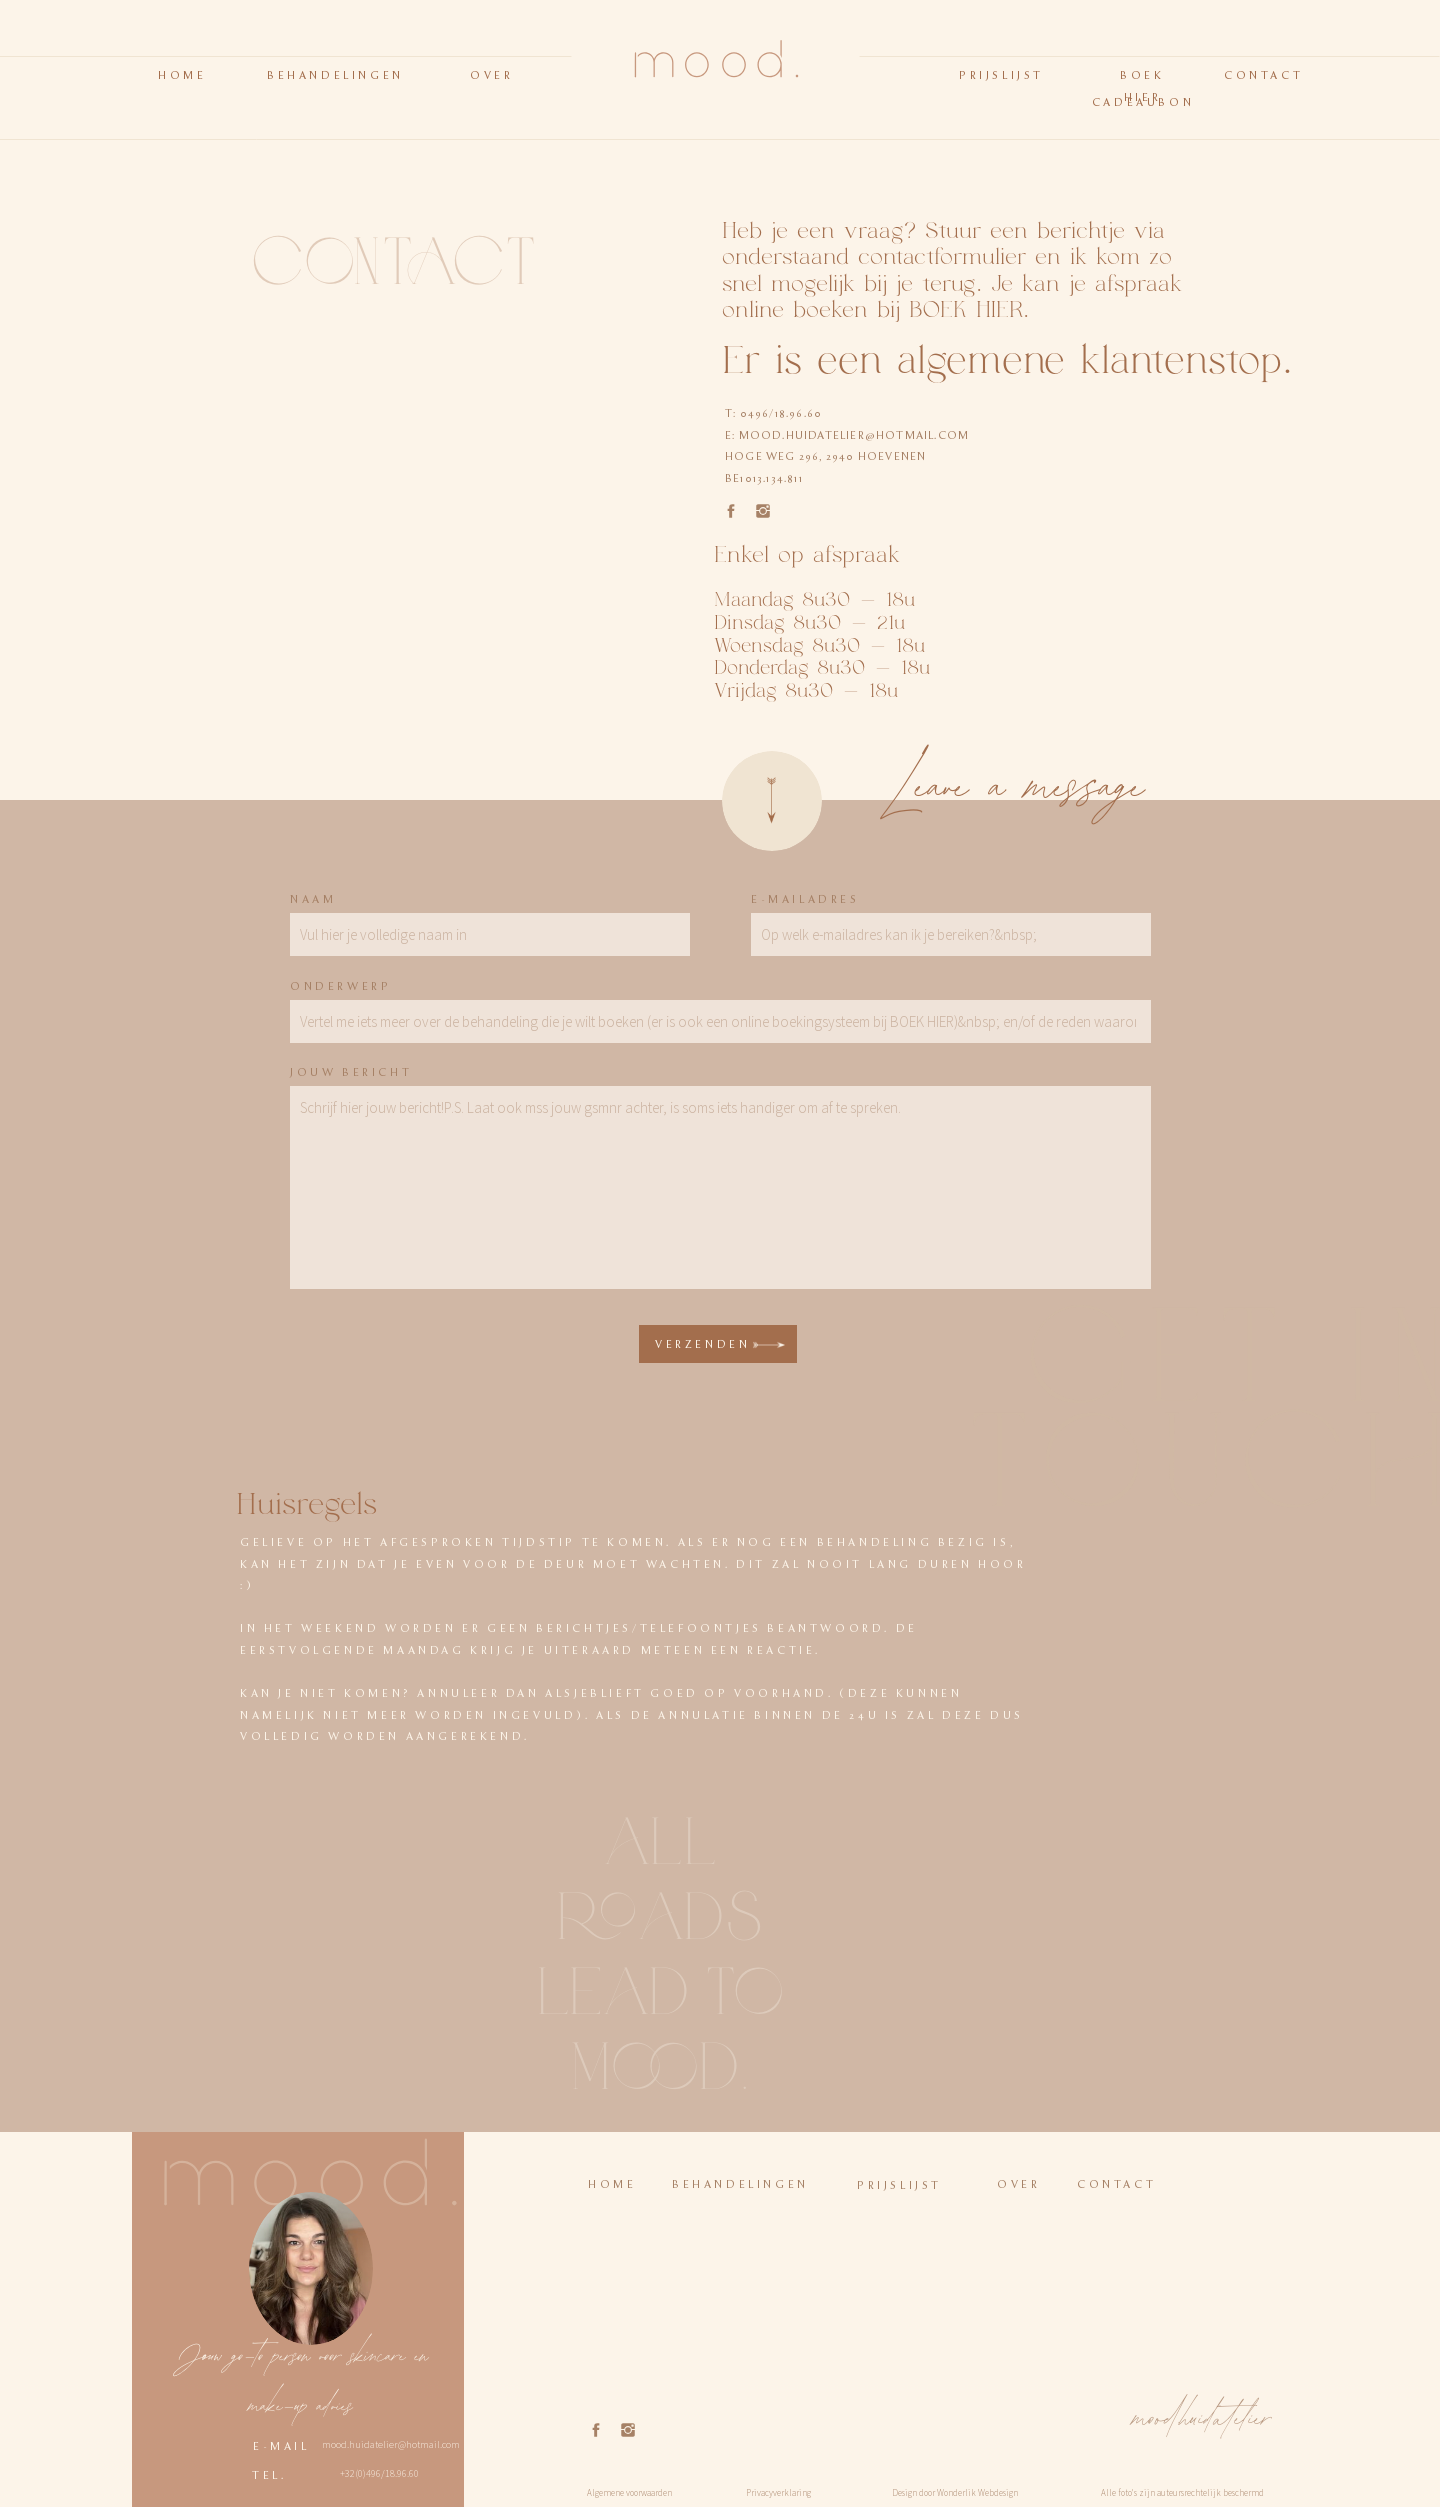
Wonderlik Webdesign (977, 2492)
